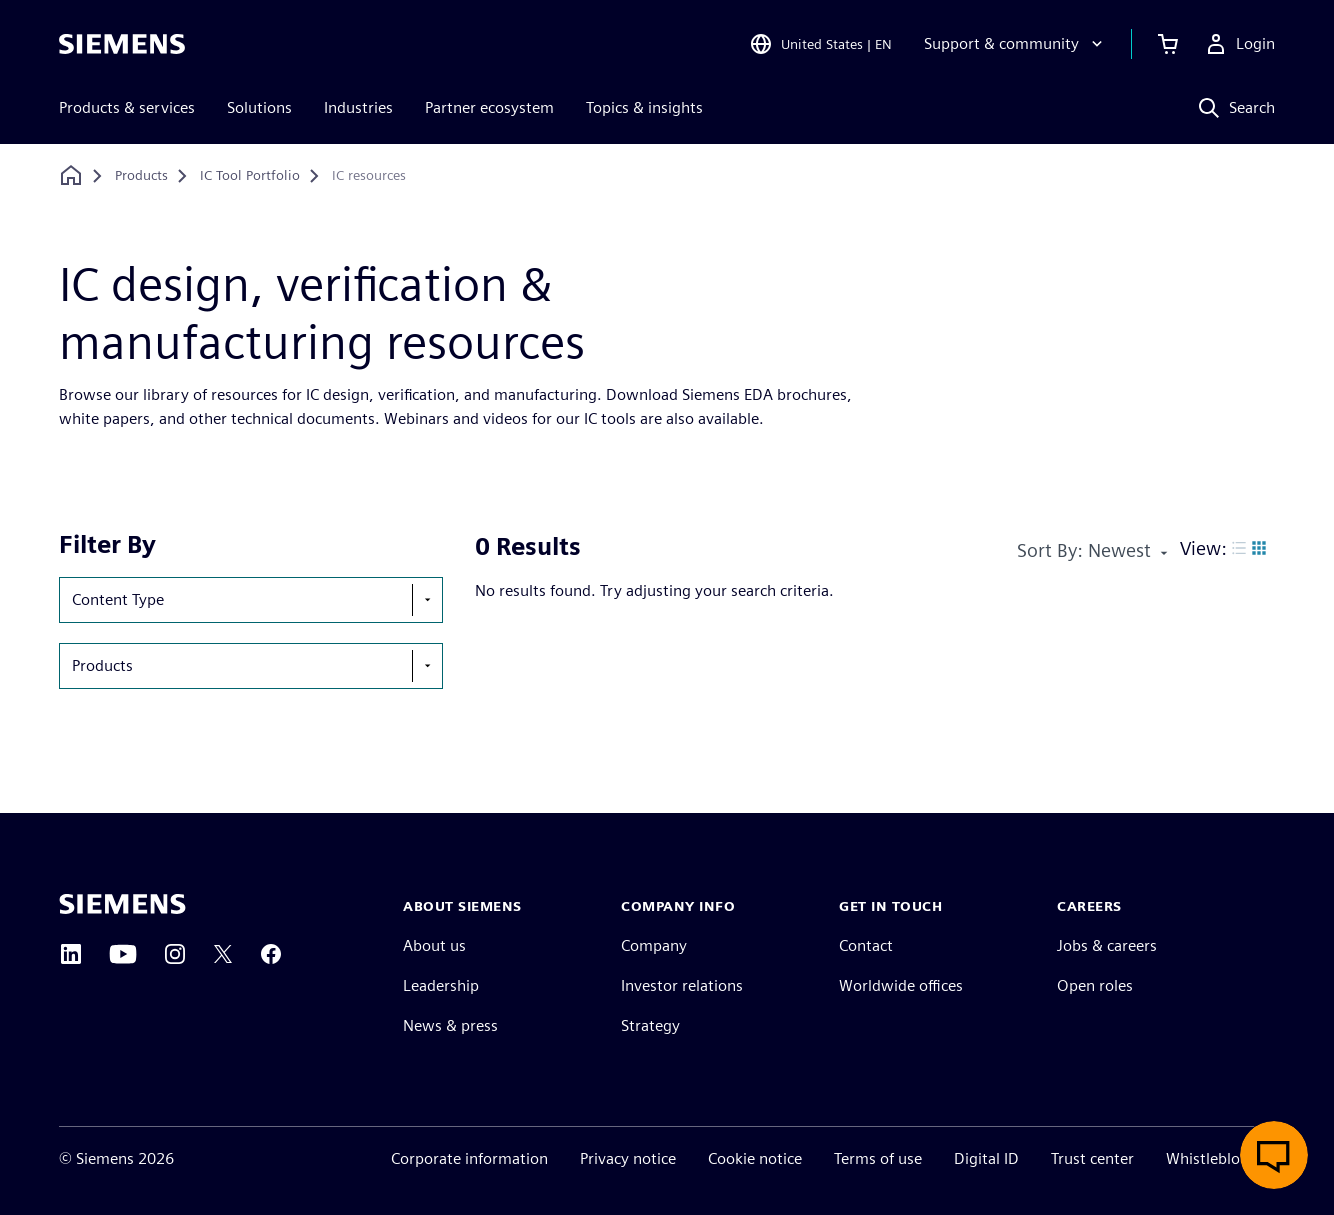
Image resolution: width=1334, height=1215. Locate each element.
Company (654, 945)
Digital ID (986, 1158)
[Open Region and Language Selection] (820, 44)
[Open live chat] (1274, 1155)
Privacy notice (628, 1158)
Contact (866, 945)
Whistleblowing (1220, 1158)
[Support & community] (1015, 44)
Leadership (441, 985)
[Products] (141, 176)
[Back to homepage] (71, 175)
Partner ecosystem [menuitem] (489, 107)
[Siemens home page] (122, 904)
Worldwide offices (901, 985)
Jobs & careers (1107, 945)
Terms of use (878, 1158)
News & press (450, 1025)
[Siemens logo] (122, 44)
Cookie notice (755, 1158)
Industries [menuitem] (358, 107)
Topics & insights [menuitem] (644, 107)
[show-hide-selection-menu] (427, 600)
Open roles (1095, 985)
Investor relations (682, 985)
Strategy (650, 1025)
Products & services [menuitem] (127, 107)
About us (434, 945)
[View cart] (1168, 44)
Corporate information (469, 1158)
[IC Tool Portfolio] (250, 176)
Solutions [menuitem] (259, 107)
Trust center (1092, 1158)
